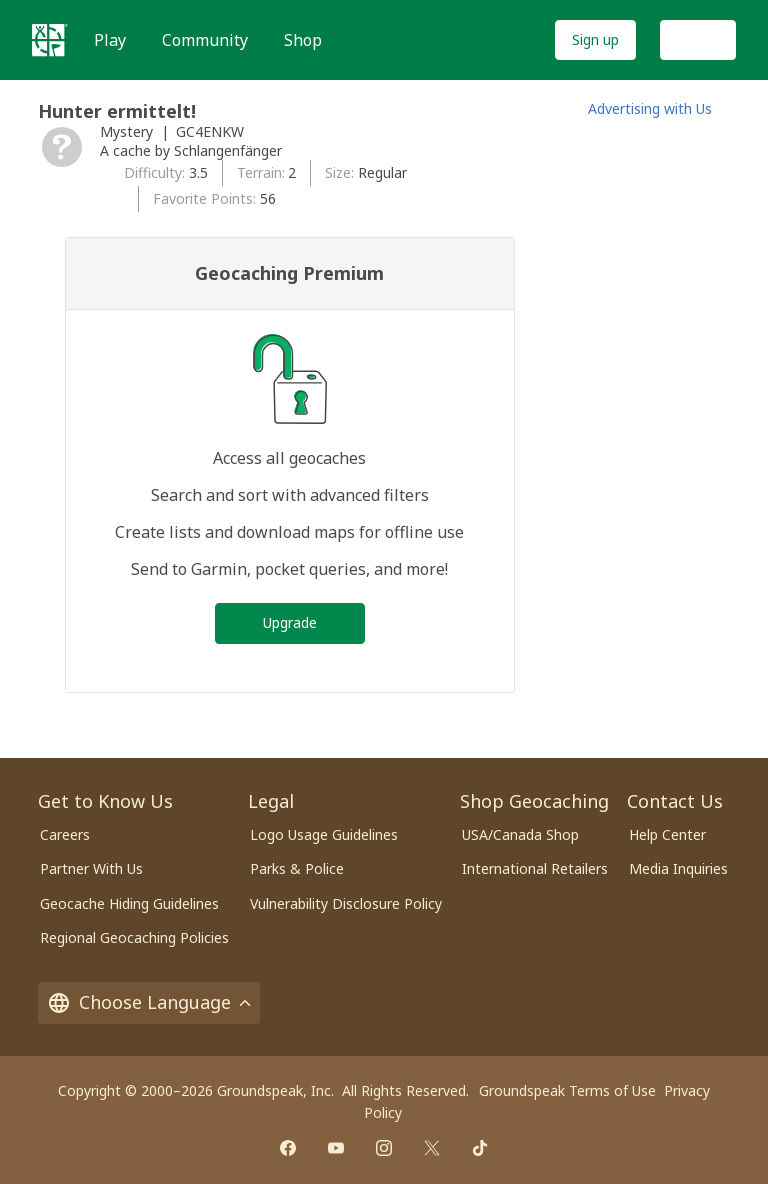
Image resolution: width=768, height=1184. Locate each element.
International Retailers (535, 868)
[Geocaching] (50, 40)
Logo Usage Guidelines (324, 834)
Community (205, 40)
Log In (698, 39)
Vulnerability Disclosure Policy (346, 903)
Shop (303, 40)
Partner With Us (91, 868)
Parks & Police (297, 868)
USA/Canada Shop (520, 834)
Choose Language (149, 1002)
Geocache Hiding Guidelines (129, 903)
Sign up (595, 39)
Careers (65, 834)
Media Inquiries (678, 868)
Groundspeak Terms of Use (567, 1090)
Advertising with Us (650, 108)
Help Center (667, 834)
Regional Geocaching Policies (134, 937)
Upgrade (290, 622)
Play (110, 40)
